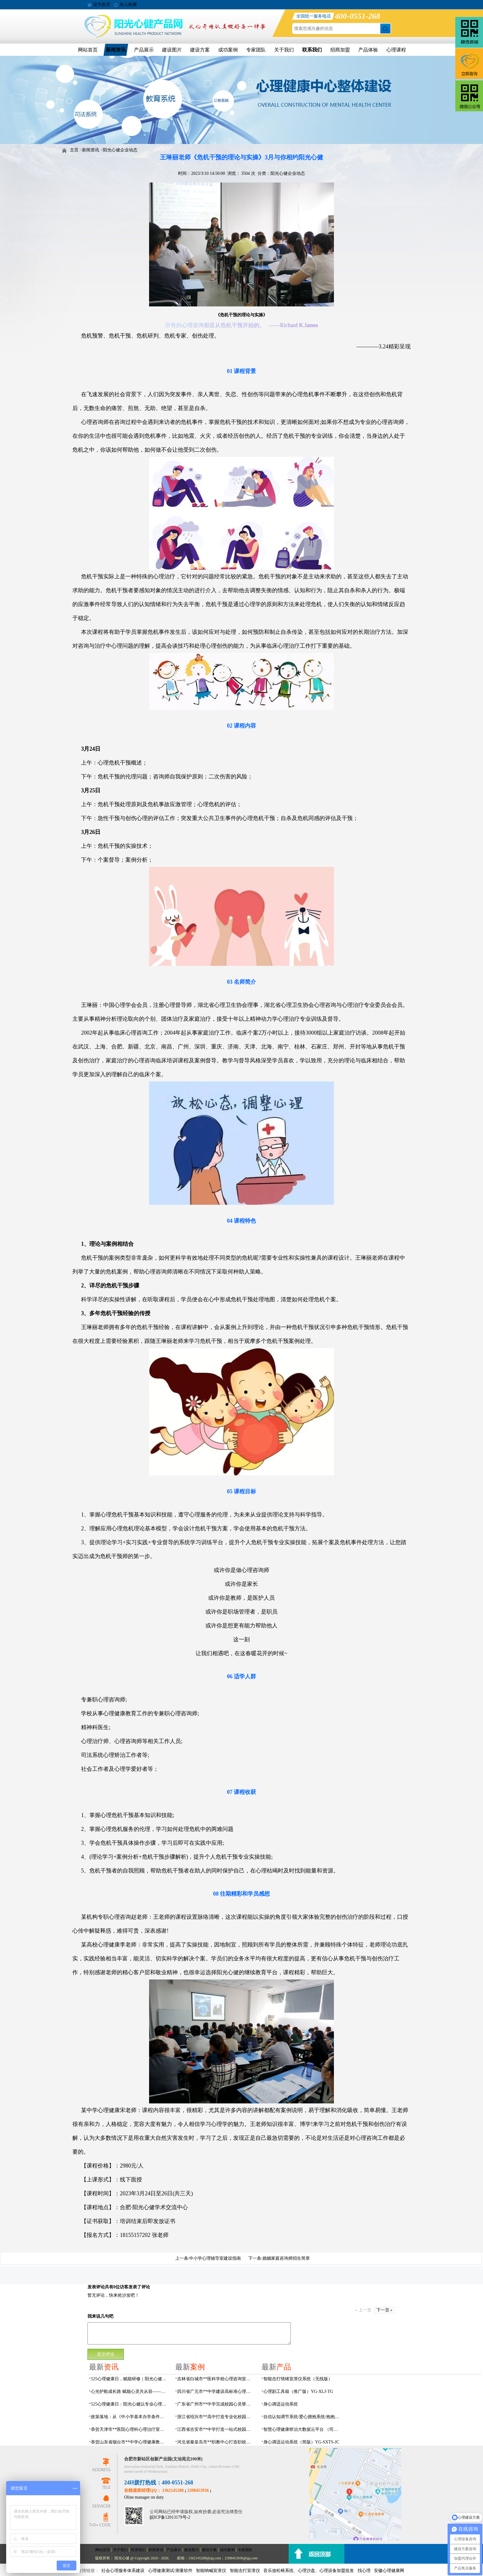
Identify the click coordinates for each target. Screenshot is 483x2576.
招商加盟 (340, 49)
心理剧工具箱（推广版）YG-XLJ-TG (298, 2391)
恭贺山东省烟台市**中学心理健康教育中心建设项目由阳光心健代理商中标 (129, 2442)
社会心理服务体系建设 (122, 2570)
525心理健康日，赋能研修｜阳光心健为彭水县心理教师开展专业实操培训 (129, 2379)
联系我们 (312, 49)
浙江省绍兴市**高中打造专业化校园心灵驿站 (215, 2416)
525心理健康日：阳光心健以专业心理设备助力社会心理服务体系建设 (129, 2404)
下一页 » (384, 2310)
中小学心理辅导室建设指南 (215, 2258)
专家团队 (256, 49)
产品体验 (368, 49)
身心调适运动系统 (280, 2404)
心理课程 (396, 49)
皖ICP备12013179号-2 (170, 2517)
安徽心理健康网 (389, 2570)
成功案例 (228, 49)
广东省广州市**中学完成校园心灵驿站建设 (215, 2404)
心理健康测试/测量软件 (170, 2570)
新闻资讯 (116, 49)
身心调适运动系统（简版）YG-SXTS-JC (301, 2442)
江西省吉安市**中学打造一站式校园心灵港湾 (215, 2429)
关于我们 (284, 49)
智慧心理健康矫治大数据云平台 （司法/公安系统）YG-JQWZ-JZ (301, 2429)
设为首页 (101, 4)
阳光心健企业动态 (120, 150)
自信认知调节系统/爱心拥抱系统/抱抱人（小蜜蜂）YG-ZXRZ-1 (301, 2416)
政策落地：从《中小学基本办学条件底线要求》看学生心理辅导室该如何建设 (129, 2416)
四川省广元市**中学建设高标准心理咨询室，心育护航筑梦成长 (215, 2391)
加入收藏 (128, 4)
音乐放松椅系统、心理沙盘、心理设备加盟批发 (308, 2570)
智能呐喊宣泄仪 (211, 2570)
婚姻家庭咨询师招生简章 (286, 2258)
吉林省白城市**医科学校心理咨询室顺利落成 (215, 2379)
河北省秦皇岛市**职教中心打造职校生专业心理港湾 (215, 2442)
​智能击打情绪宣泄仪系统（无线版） (297, 2379)
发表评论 (96, 2287)
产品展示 (144, 49)
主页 (74, 150)
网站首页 (88, 49)
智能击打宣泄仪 (245, 2570)
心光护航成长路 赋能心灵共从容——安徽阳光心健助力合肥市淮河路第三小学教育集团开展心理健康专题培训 (129, 2391)
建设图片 (172, 49)
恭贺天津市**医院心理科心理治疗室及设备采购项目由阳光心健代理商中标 (129, 2429)
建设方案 (200, 49)
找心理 (364, 2570)
